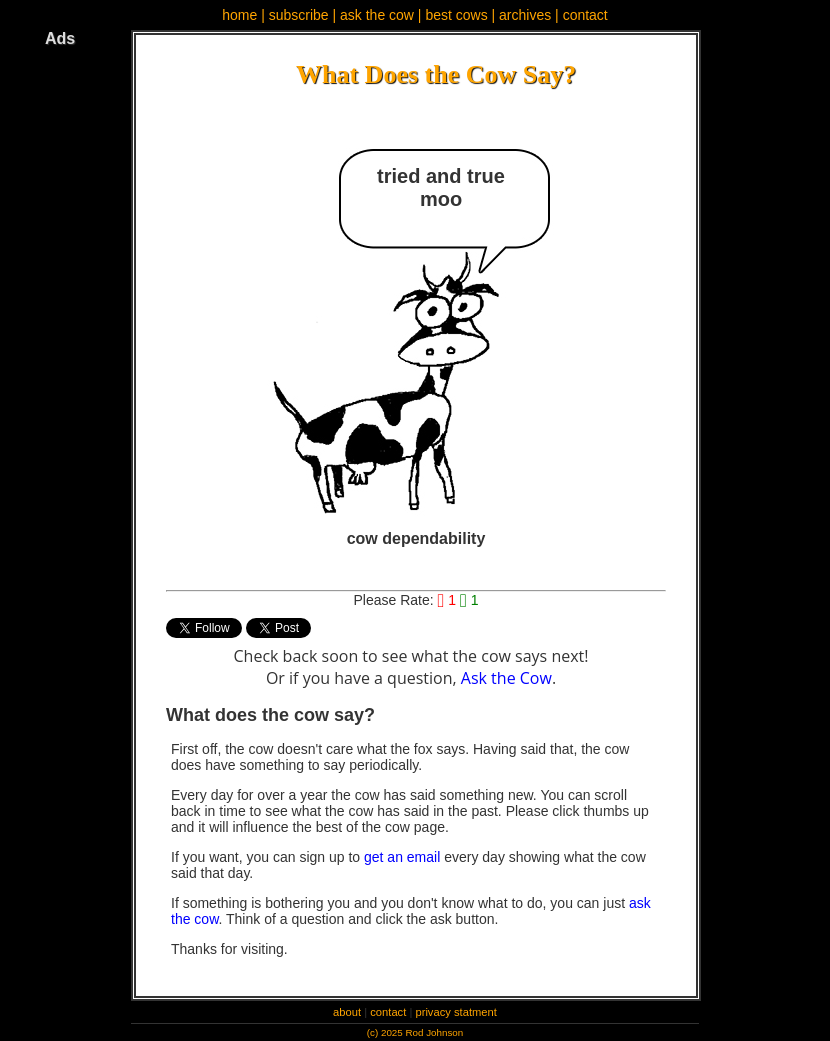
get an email (402, 857)
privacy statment (455, 1012)
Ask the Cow (506, 678)
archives (525, 15)
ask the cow (377, 15)
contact (585, 15)
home (239, 15)
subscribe (299, 15)
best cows (456, 15)
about (347, 1012)
